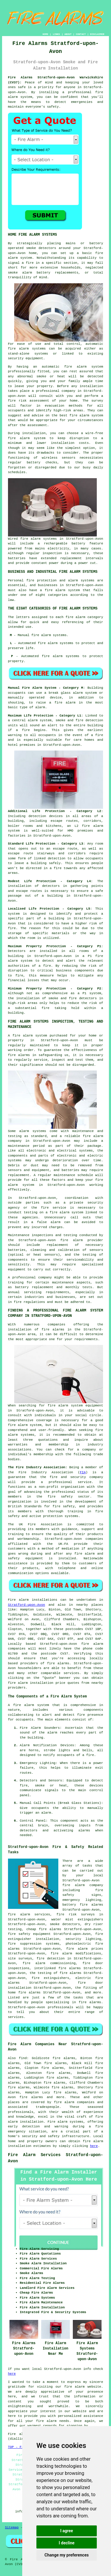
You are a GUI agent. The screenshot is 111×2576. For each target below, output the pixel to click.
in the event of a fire (80, 735)
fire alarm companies (74, 2102)
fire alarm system (31, 1705)
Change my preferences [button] (66, 2555)
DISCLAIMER (97, 34)
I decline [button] (66, 2543)
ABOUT (68, 34)
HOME (45, 34)
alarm (46, 1813)
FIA (83, 1472)
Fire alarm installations (32, 1600)
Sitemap (12, 2527)
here (94, 2146)
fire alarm (74, 2387)
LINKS (56, 34)
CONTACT (81, 34)
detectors (87, 998)
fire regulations (29, 1302)
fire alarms (19, 1055)
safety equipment (25, 1558)
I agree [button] (66, 2530)
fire (90, 1755)
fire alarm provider (81, 1240)
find (23, 2058)
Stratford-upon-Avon (26, 1605)
